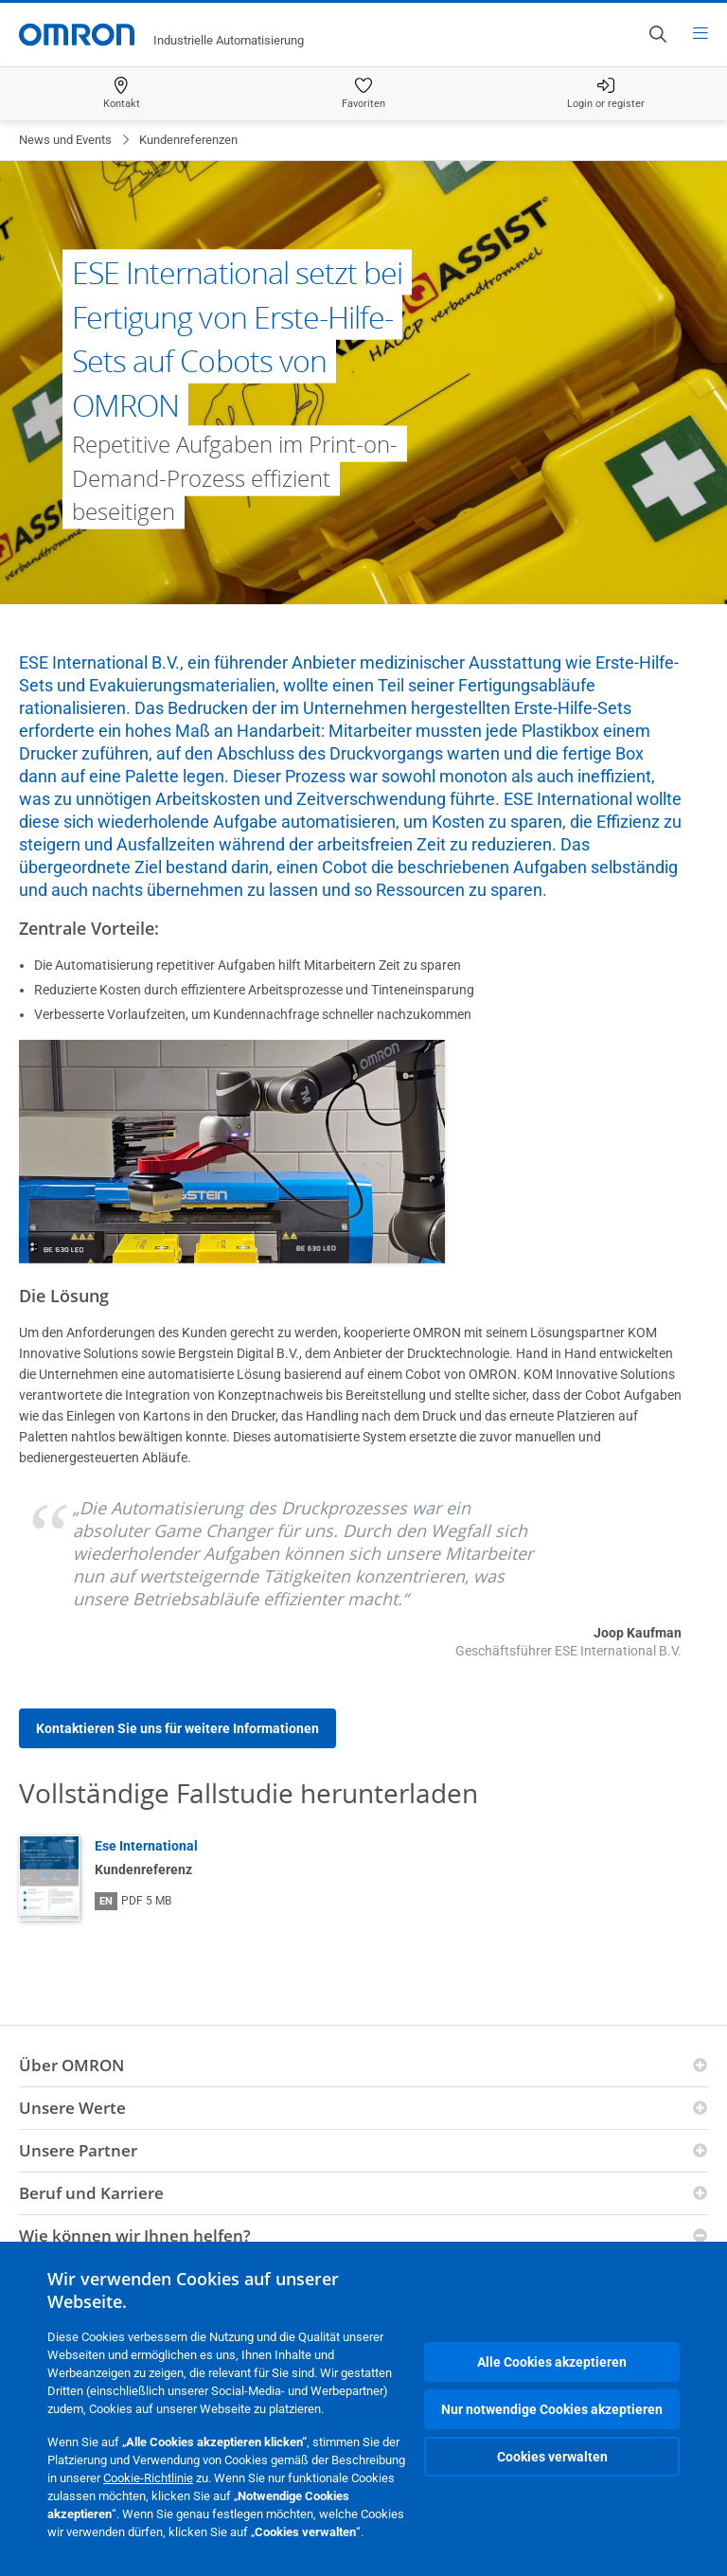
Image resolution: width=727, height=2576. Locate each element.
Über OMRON (71, 2065)
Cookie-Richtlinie (148, 2478)
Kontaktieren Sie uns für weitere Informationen (177, 1728)
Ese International (146, 1845)
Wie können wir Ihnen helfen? (135, 2235)
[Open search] (657, 34)
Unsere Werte (72, 2108)
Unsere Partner (78, 2150)
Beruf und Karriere (91, 2193)
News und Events (65, 140)
